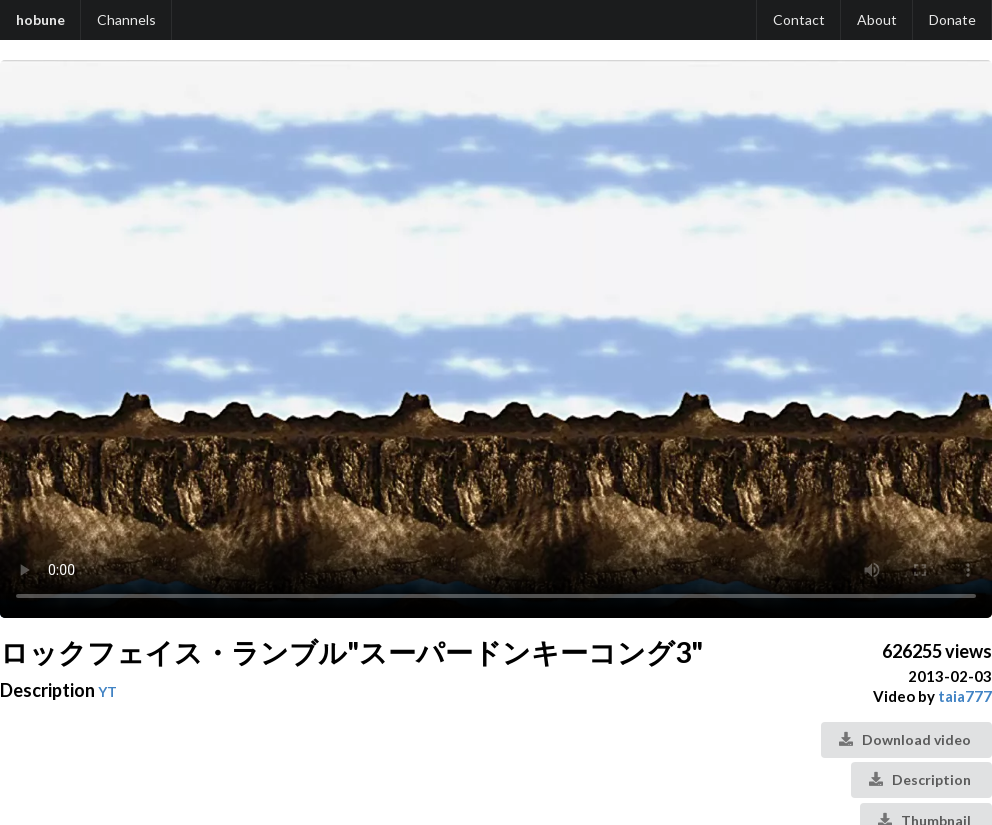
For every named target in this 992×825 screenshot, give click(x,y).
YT (107, 691)
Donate (952, 19)
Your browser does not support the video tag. (496, 339)
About (877, 19)
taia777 (965, 696)
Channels (126, 19)
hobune (40, 19)
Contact (799, 19)
